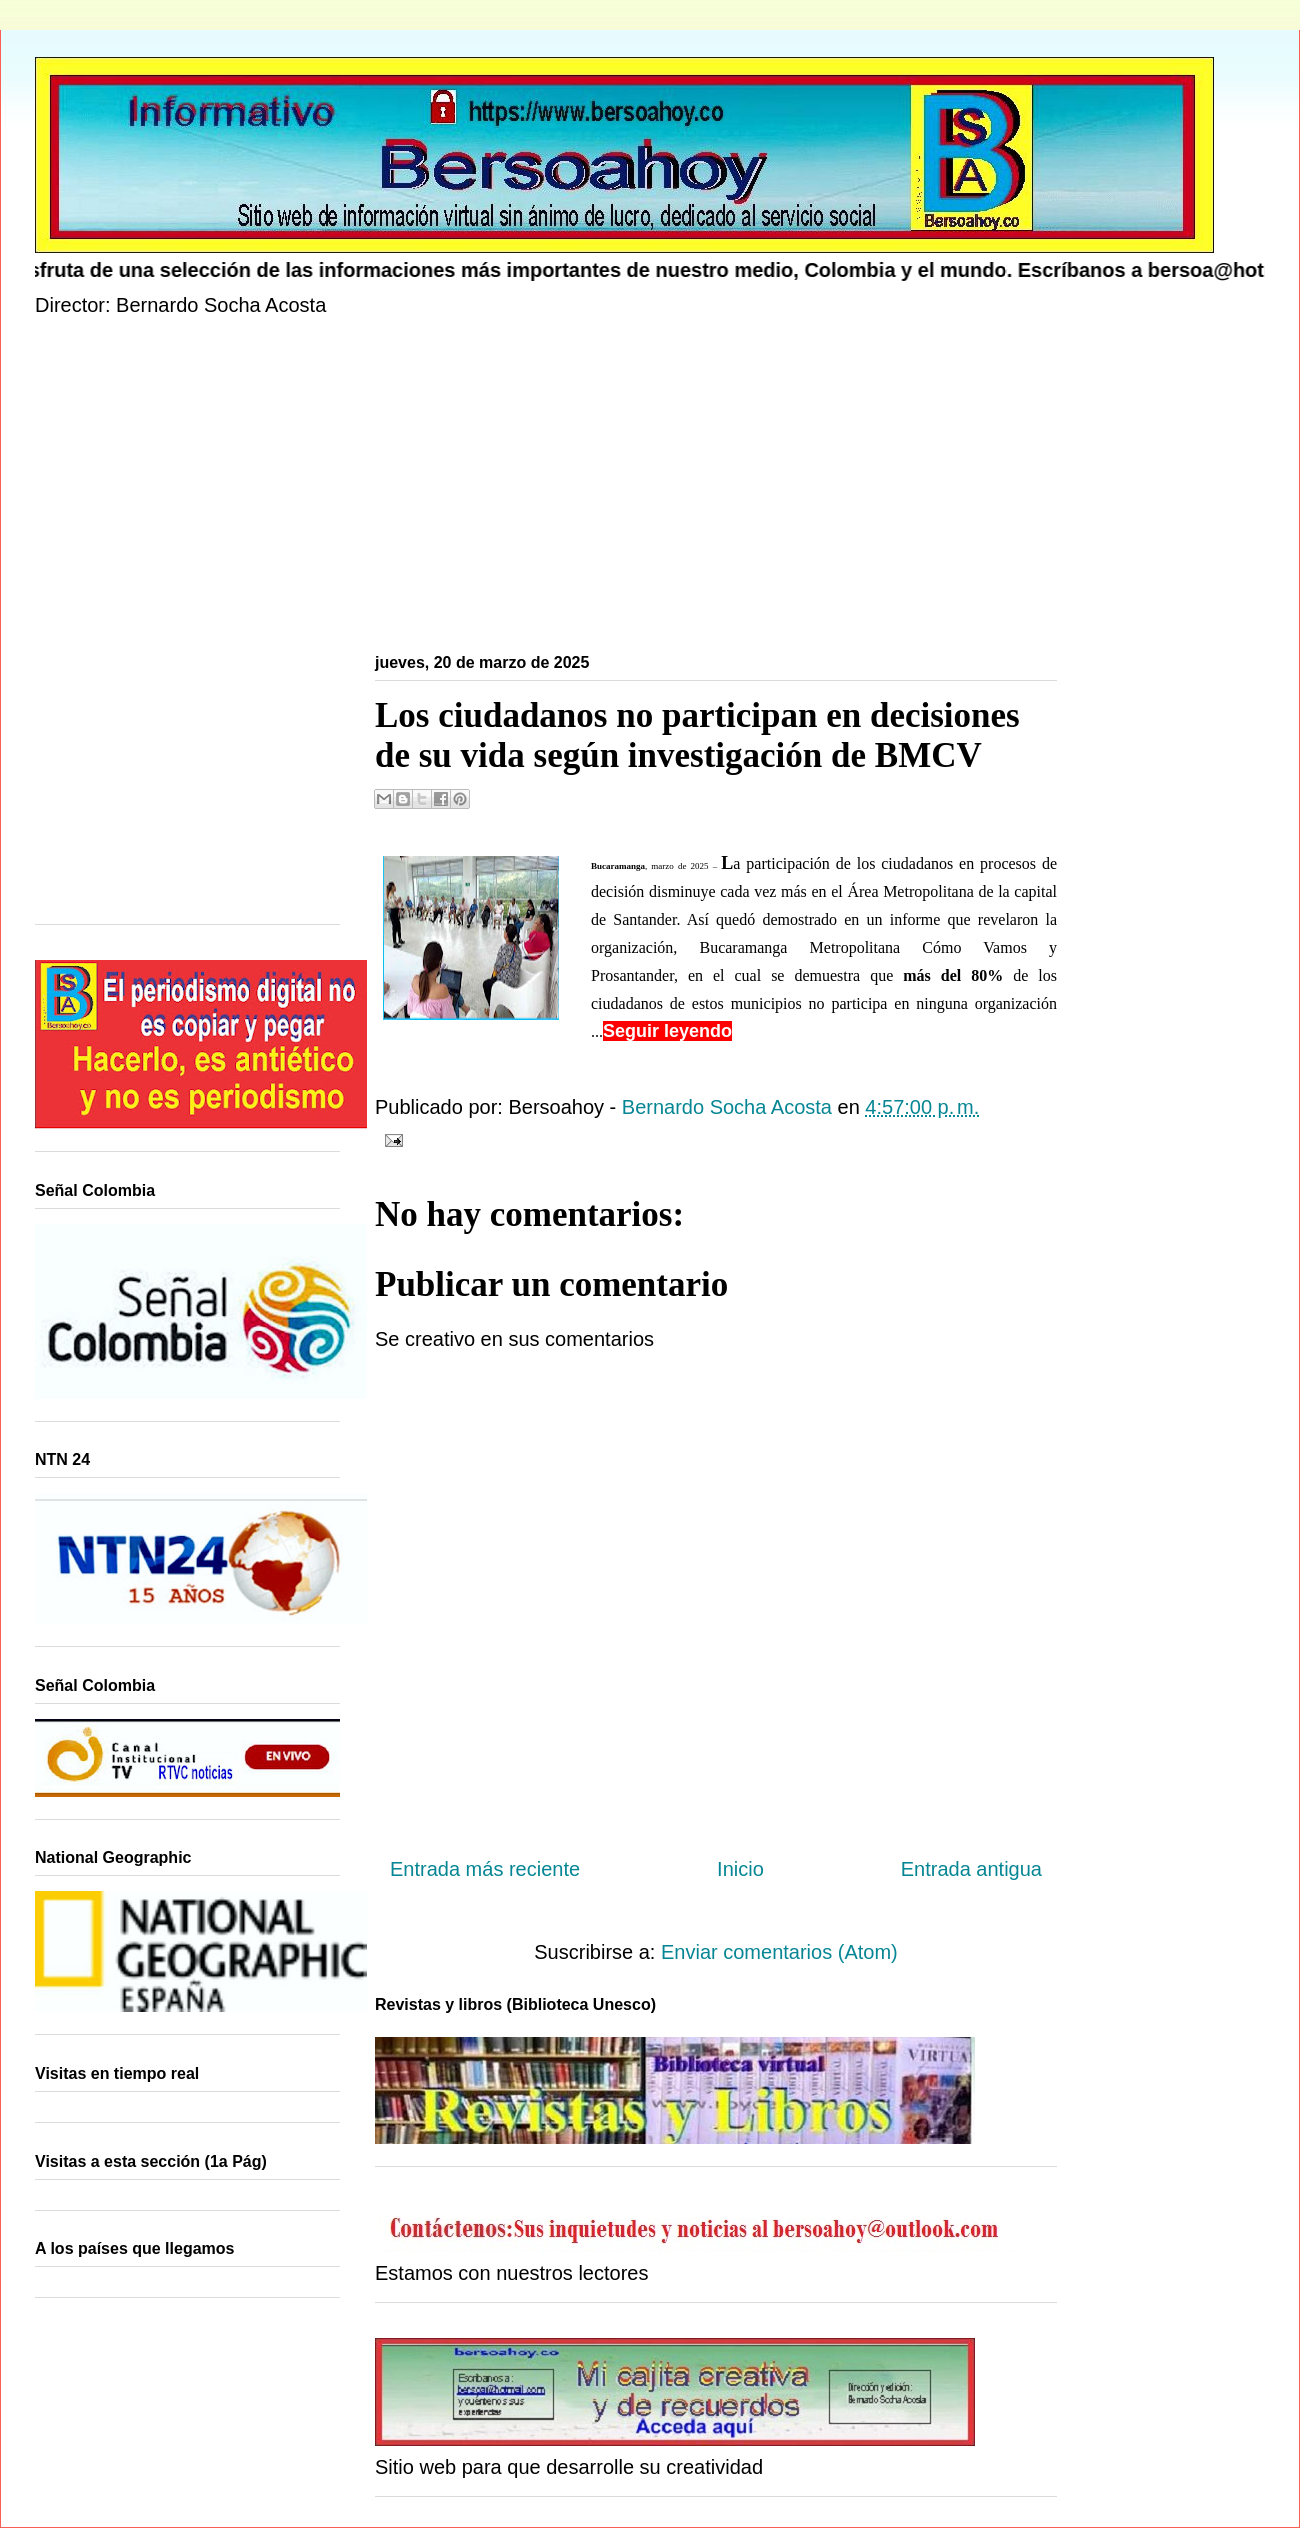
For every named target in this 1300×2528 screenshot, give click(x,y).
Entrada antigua (971, 1869)
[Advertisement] (635, 489)
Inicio (740, 1869)
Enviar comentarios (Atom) (779, 1952)
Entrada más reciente (485, 1869)
